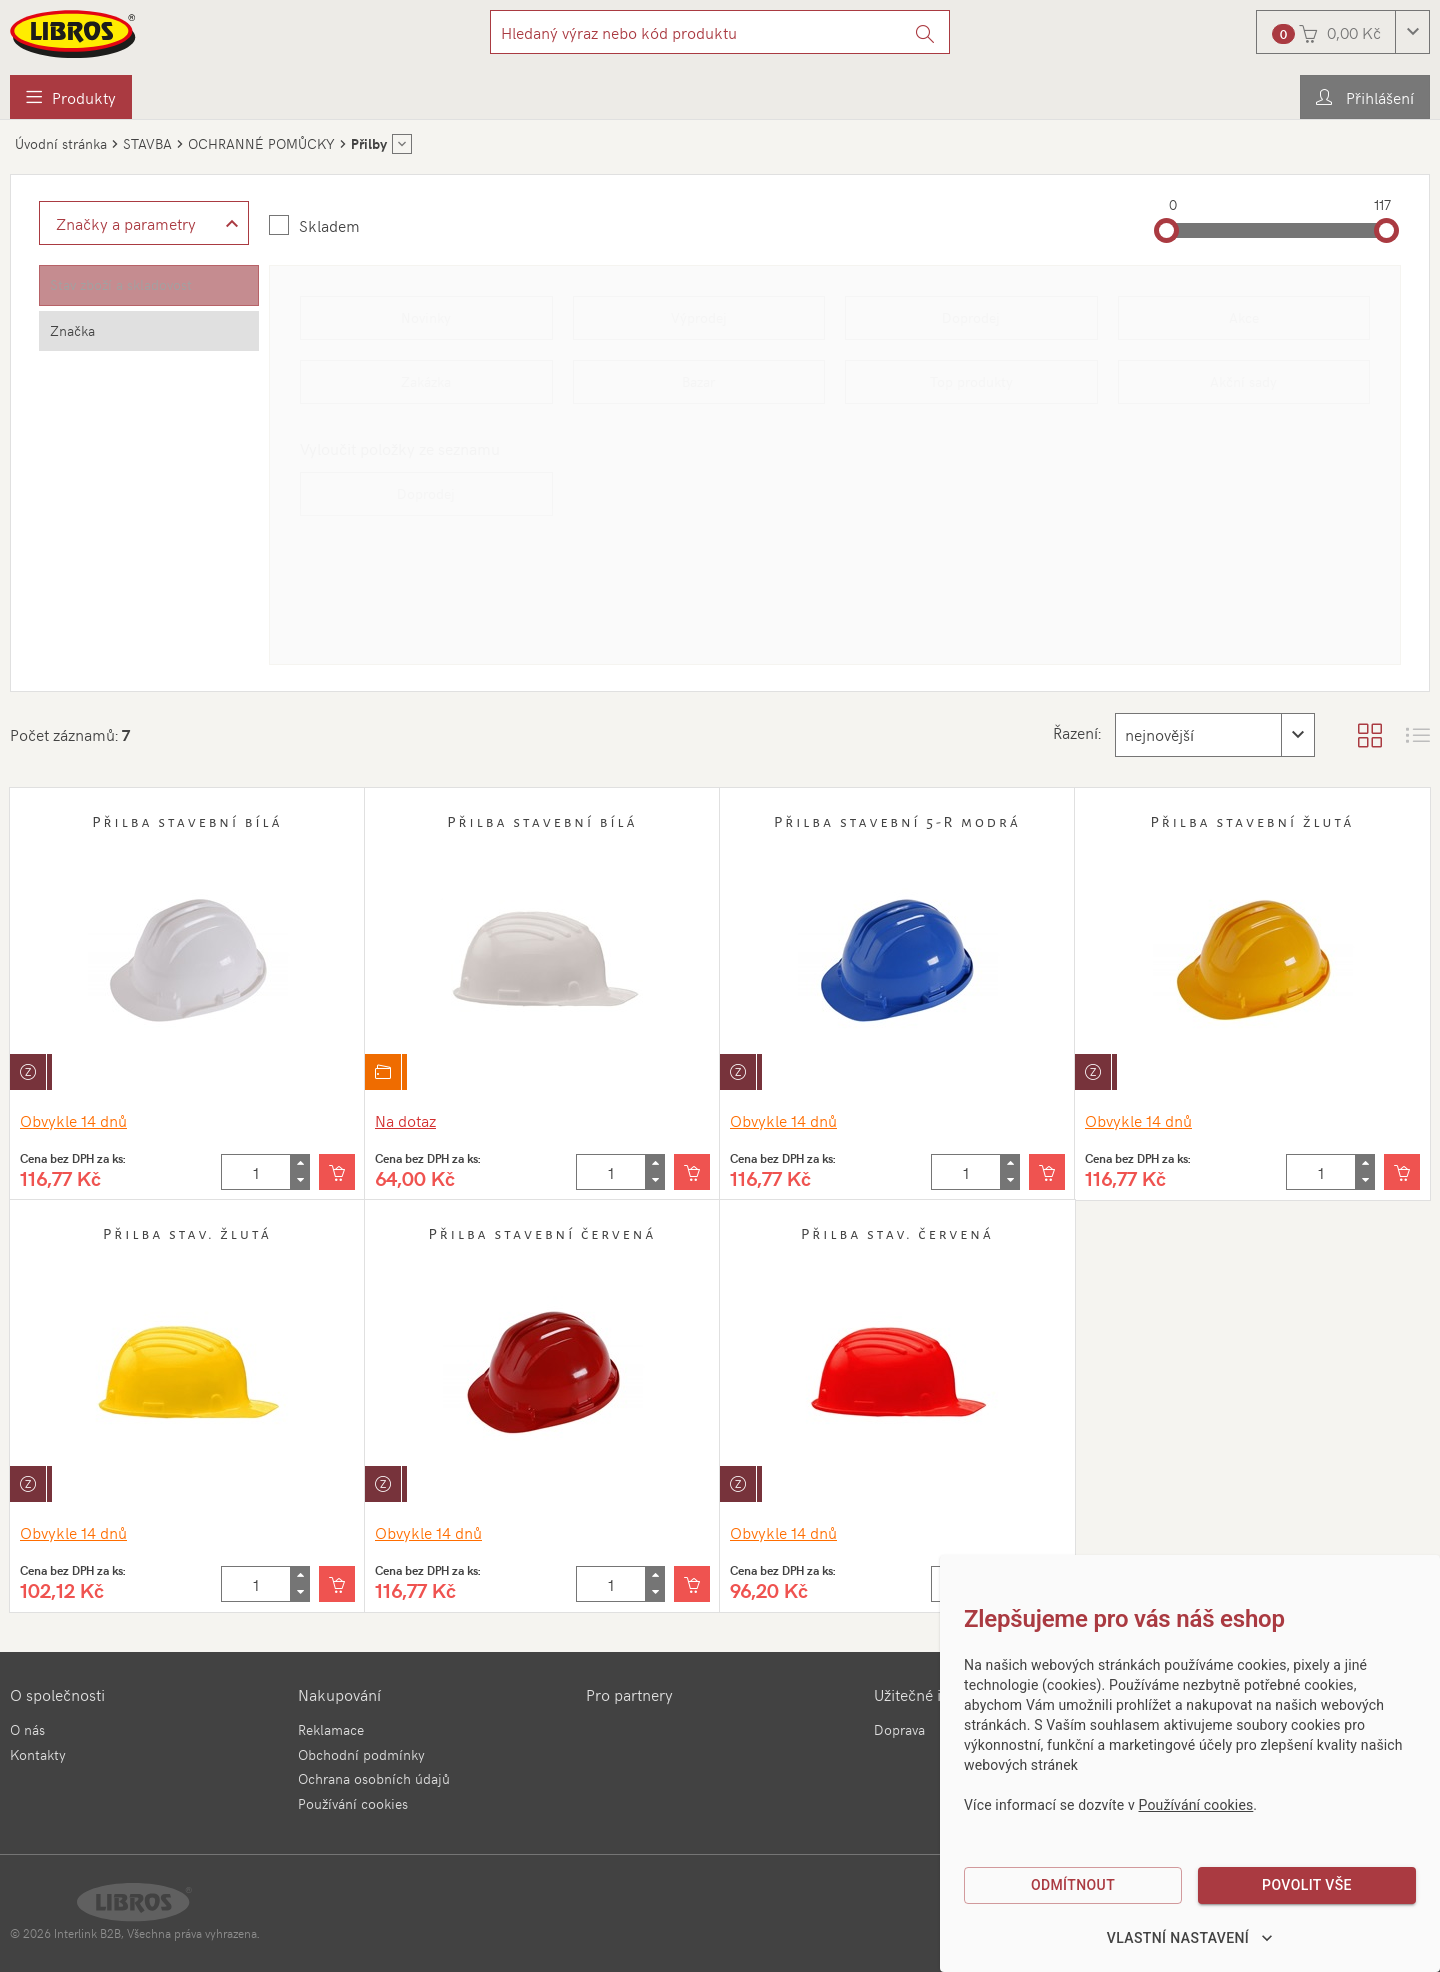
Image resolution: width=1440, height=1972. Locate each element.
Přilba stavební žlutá (1252, 822)
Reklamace (331, 1729)
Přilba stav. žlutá (187, 1234)
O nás (27, 1729)
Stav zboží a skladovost (121, 284)
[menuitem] (71, 97)
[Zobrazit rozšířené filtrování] (144, 223)
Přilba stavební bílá (187, 822)
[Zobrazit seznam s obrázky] (1418, 735)
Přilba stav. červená (897, 1234)
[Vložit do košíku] (337, 1172)
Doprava (899, 1729)
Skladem (329, 225)
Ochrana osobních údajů (374, 1778)
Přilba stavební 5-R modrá (897, 822)
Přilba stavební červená (542, 1234)
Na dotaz (405, 1120)
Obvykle (73, 1120)
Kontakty (38, 1754)
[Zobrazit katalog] (1370, 735)
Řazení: (1075, 732)
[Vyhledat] (925, 32)
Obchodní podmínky (361, 1754)
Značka (72, 330)
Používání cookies (353, 1803)
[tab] (149, 285)
